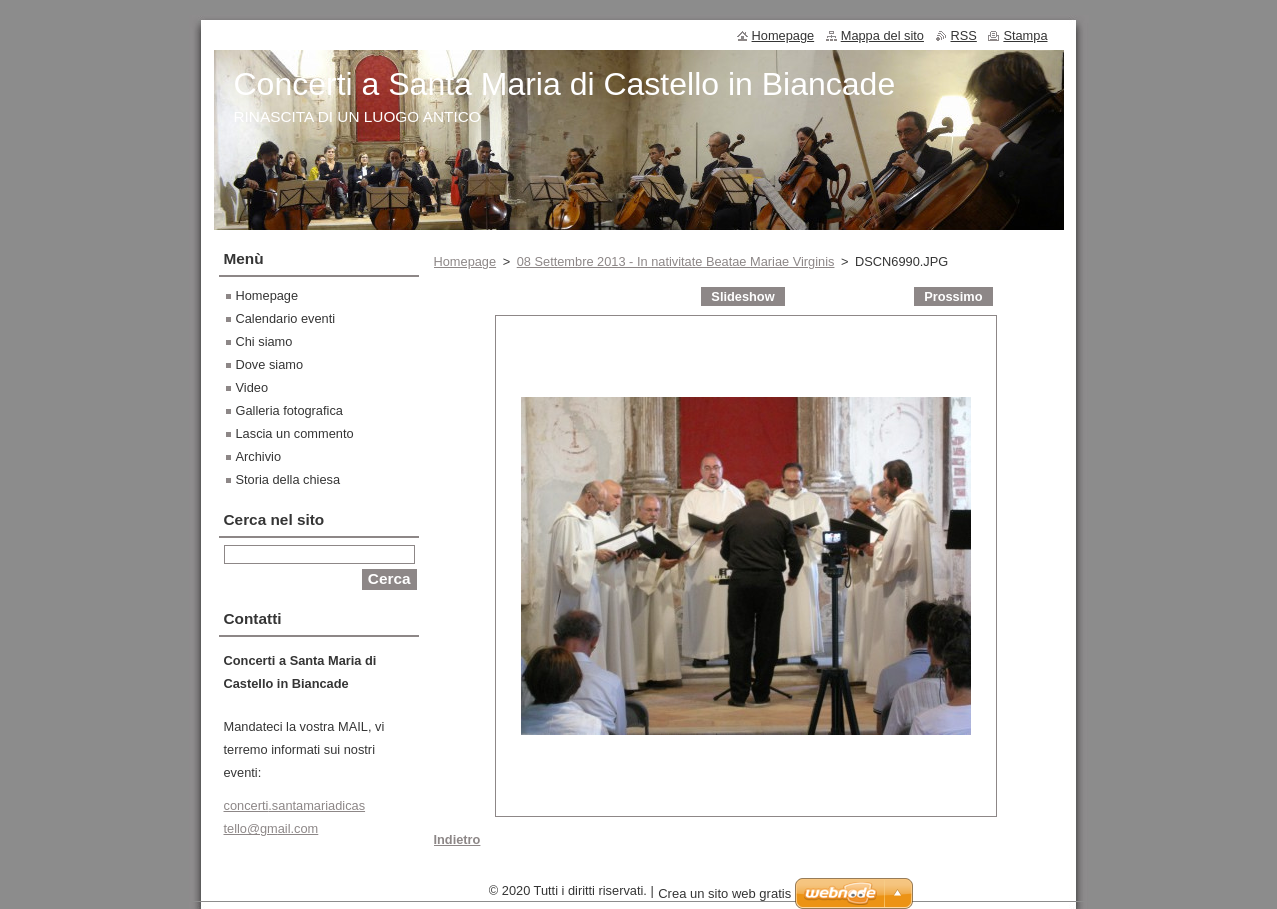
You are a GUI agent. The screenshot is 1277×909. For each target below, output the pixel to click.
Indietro (457, 839)
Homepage (465, 261)
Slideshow (742, 296)
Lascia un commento (295, 433)
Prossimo (953, 296)
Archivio (259, 456)
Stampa (1025, 35)
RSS (964, 35)
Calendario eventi (286, 318)
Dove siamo (270, 364)
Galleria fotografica (289, 410)
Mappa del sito (882, 35)
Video (252, 387)
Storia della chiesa (288, 479)
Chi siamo (264, 341)
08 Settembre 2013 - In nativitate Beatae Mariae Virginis (676, 261)
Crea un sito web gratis (724, 898)
